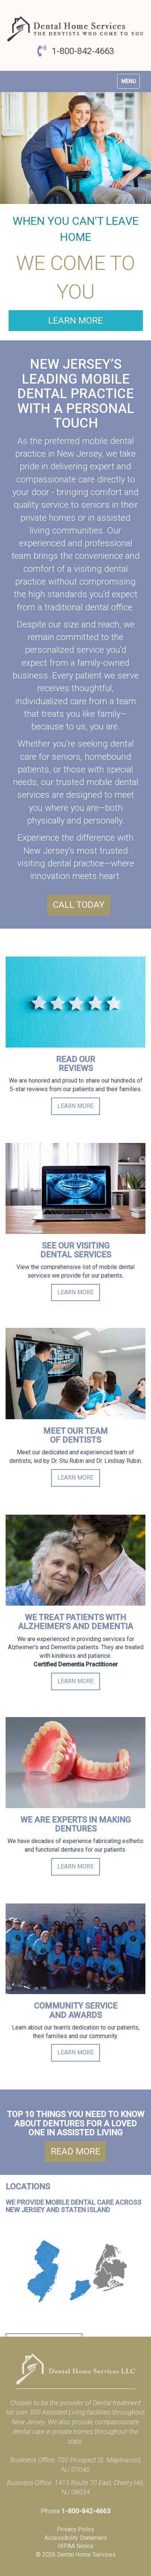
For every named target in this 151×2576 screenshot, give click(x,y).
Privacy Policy (75, 2529)
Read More (75, 2151)
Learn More (75, 320)
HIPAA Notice (76, 2546)
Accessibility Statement (75, 2537)
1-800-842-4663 (83, 51)
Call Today (78, 905)
